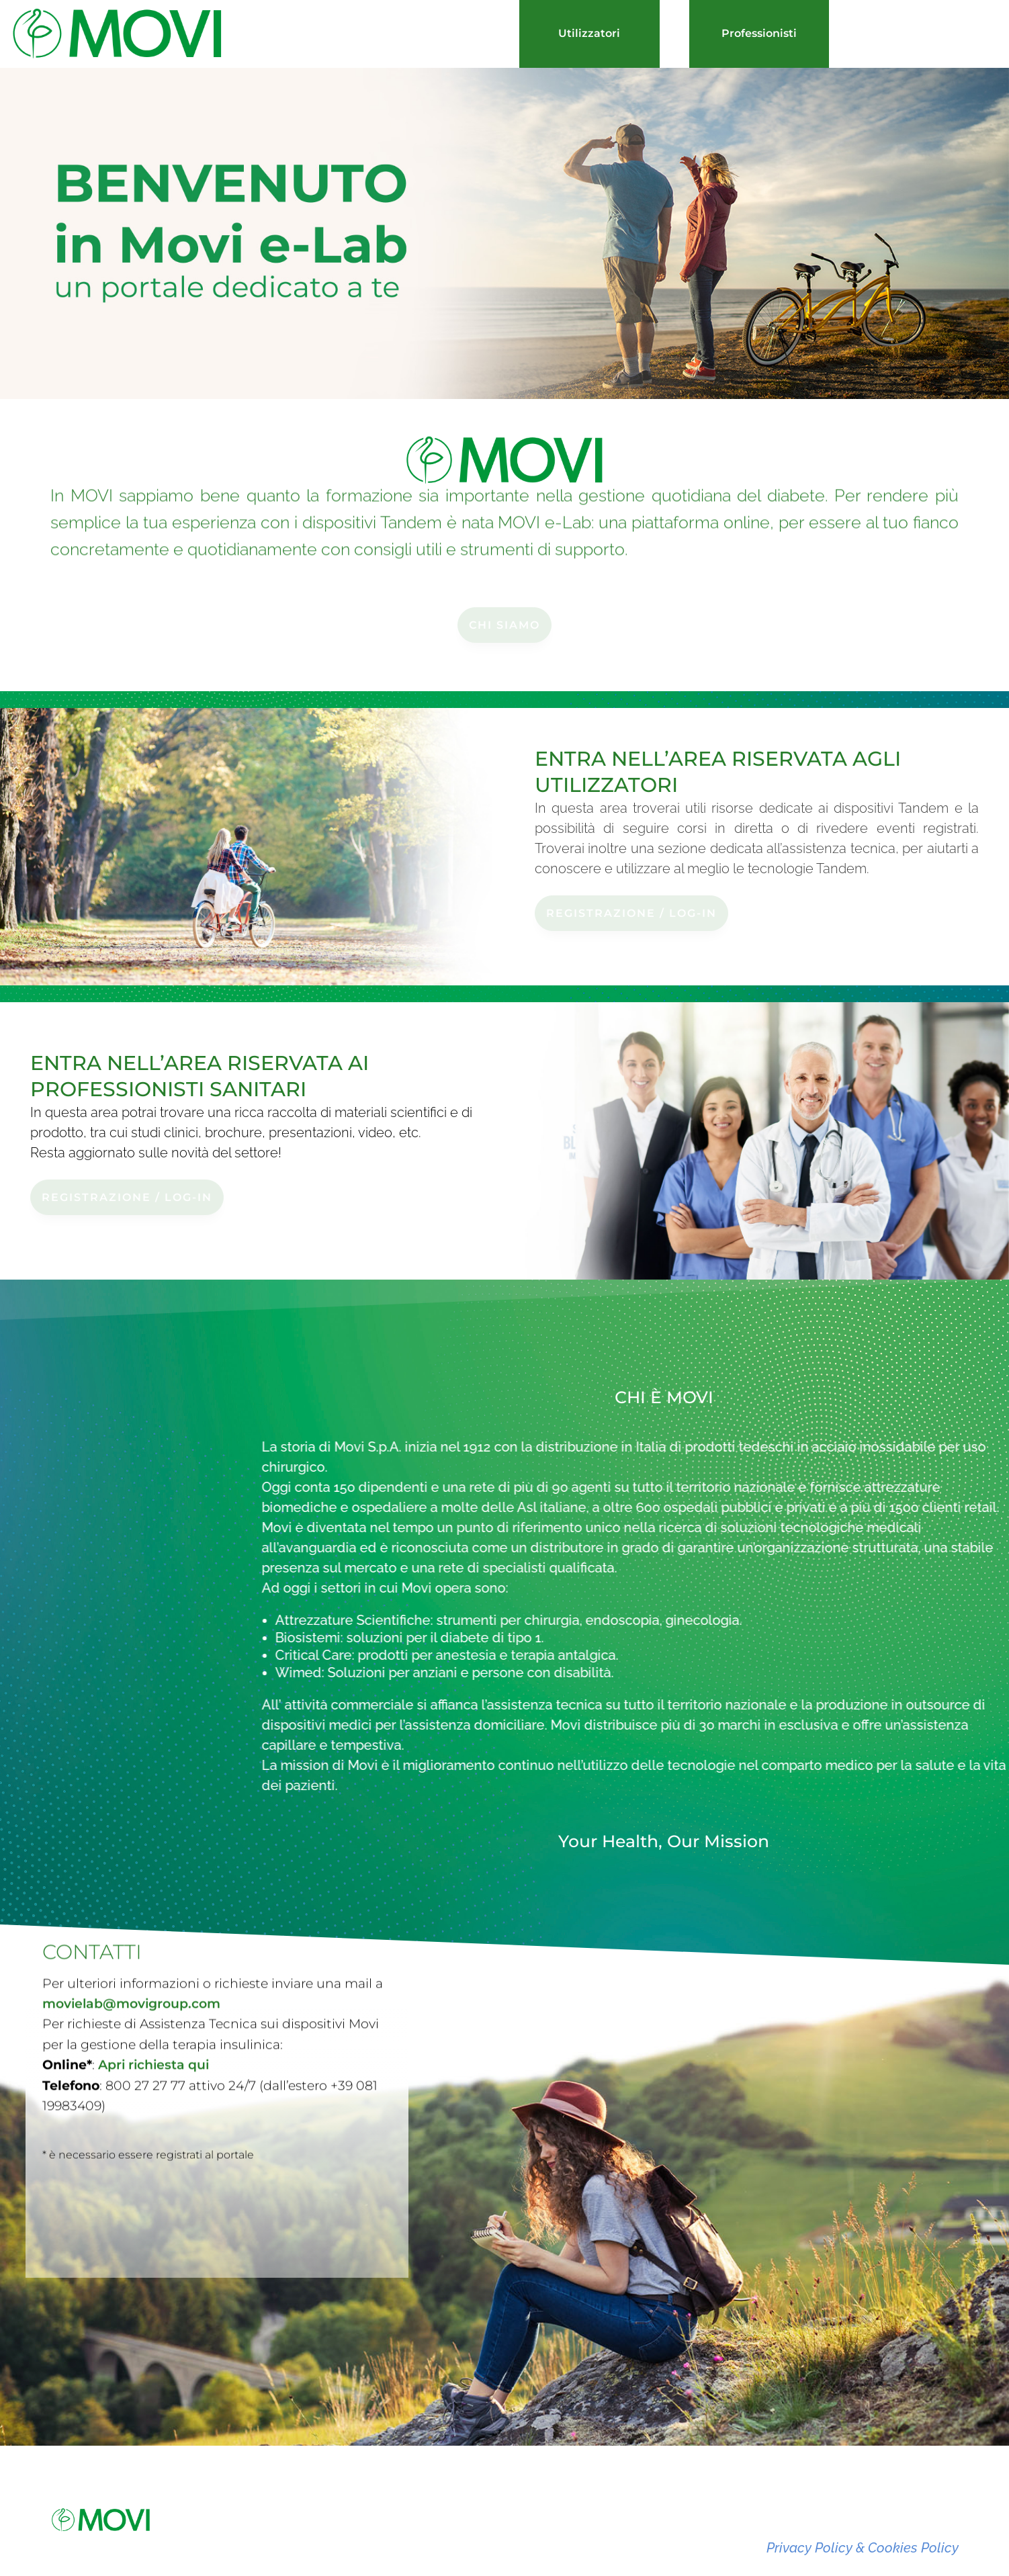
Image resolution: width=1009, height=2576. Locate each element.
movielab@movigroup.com (131, 1993)
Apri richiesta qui (153, 2054)
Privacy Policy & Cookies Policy (862, 2548)
